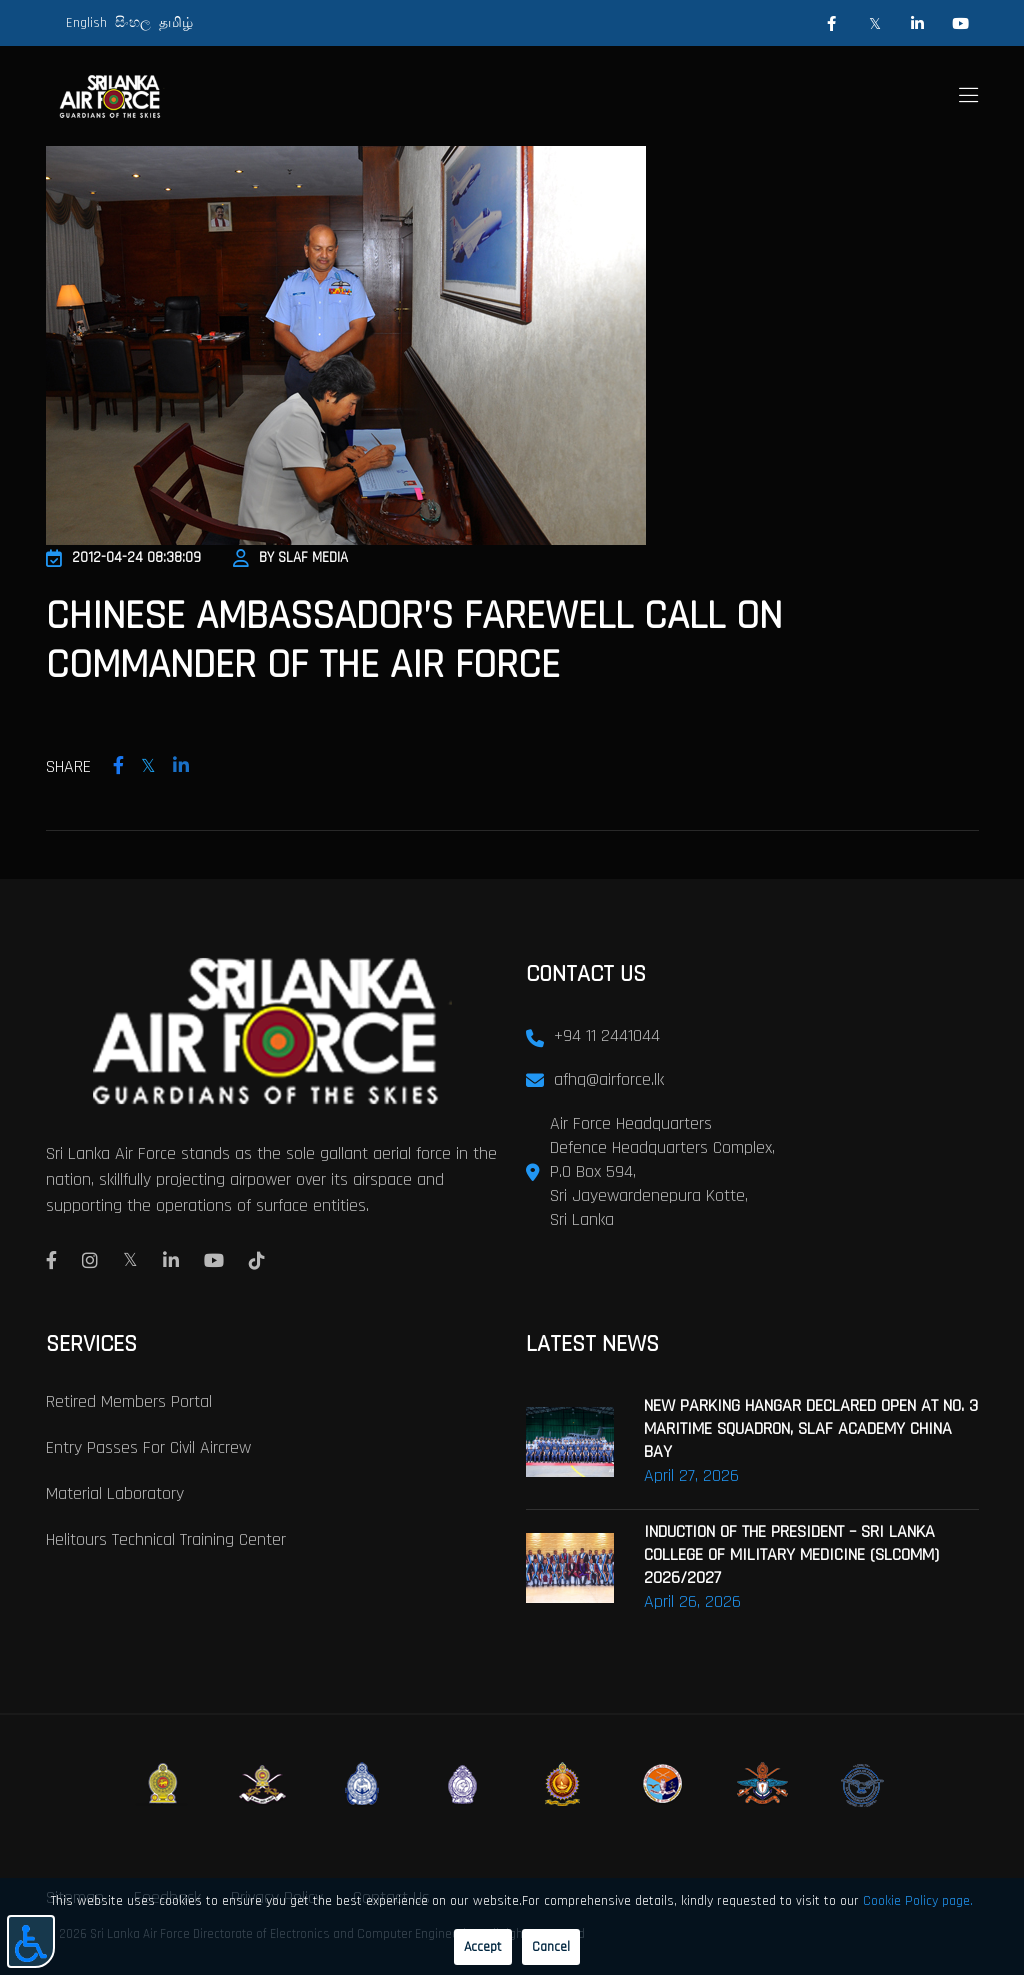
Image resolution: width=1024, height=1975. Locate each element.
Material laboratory (115, 1491)
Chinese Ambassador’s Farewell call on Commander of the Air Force (482, 639)
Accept (483, 1947)
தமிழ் (176, 23)
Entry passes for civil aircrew (148, 1445)
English (86, 23)
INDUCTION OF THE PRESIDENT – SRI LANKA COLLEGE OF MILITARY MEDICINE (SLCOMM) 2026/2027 (791, 1552)
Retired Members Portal (129, 1399)
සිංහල (133, 23)
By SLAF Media (290, 557)
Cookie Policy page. (918, 1901)
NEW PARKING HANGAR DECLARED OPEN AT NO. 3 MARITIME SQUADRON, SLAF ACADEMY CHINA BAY (811, 1426)
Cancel (551, 1947)
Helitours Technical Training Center (166, 1537)
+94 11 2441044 (607, 1033)
